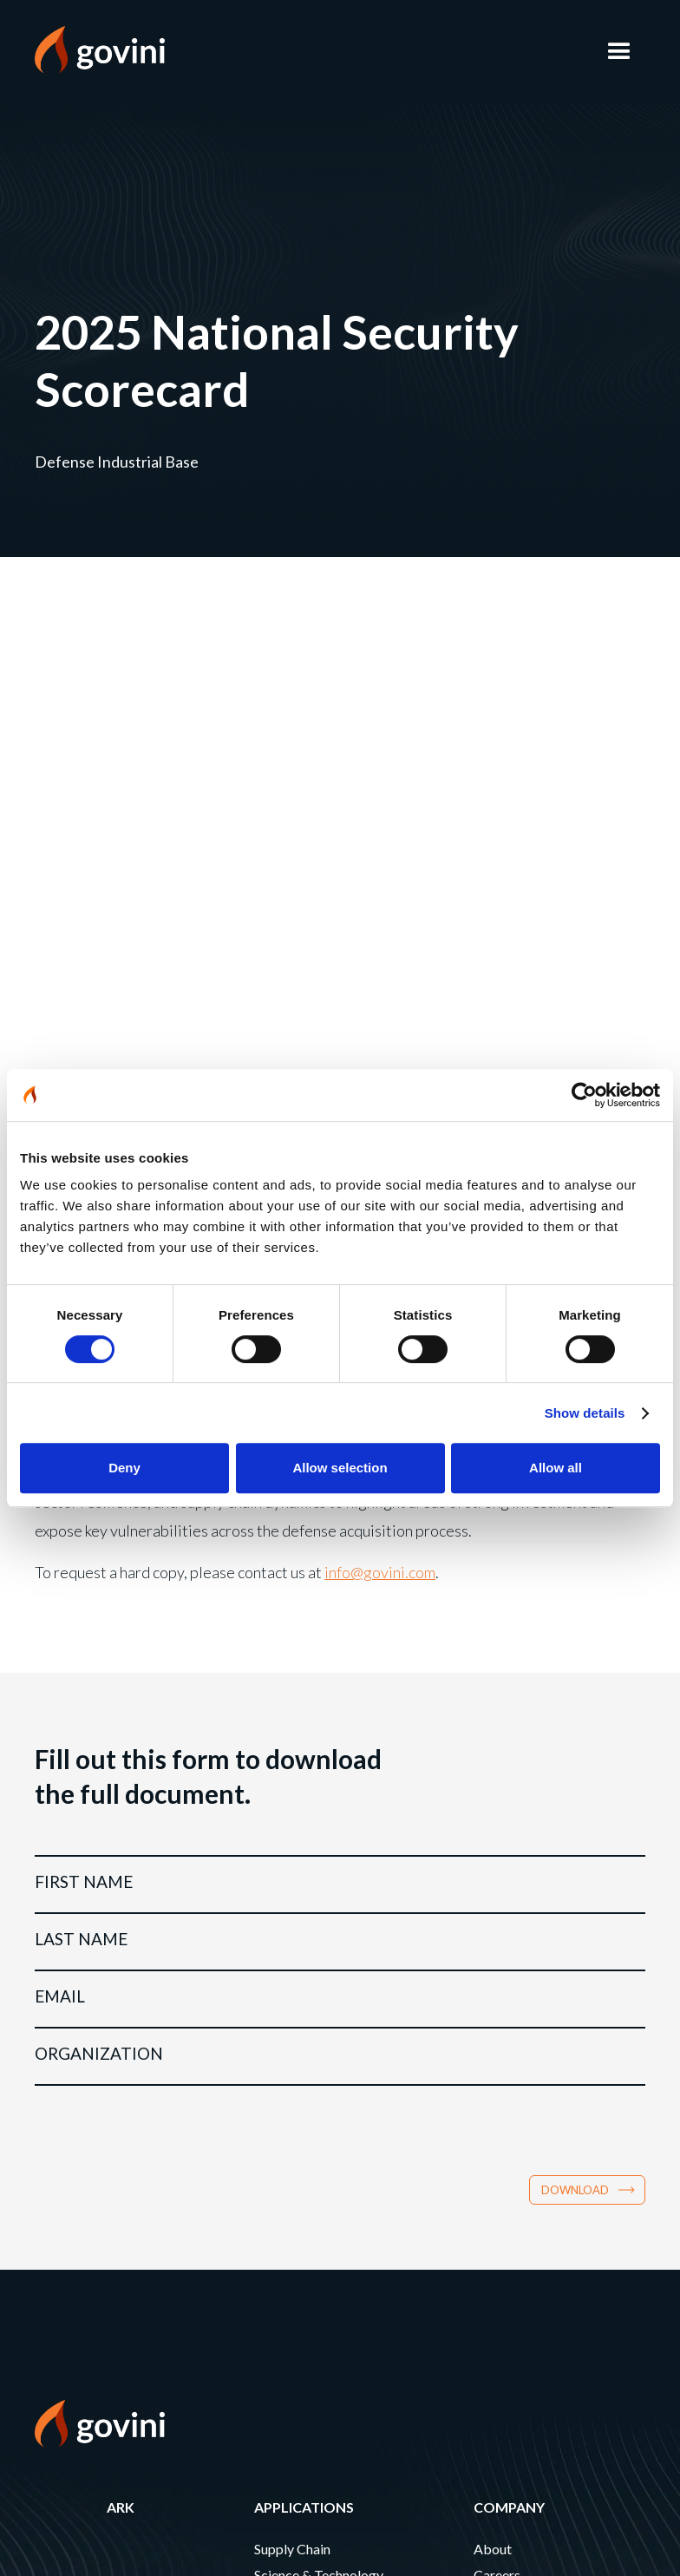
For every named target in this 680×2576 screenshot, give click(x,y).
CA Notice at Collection (99, 2345)
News (491, 1930)
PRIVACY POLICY (90, 2266)
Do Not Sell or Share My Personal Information (157, 2363)
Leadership (506, 1904)
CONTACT (69, 2168)
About (493, 1852)
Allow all (555, 1467)
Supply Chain (292, 1852)
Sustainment (290, 1930)
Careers (497, 1878)
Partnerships (511, 2008)
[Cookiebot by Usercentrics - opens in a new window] (584, 1095)
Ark (120, 1810)
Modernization (298, 1982)
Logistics (281, 1956)
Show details (585, 1413)
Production (287, 1904)
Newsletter (81, 2217)
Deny (124, 1467)
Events (493, 1982)
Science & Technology (318, 1878)
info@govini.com (379, 875)
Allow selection (339, 1467)
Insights (497, 1956)
